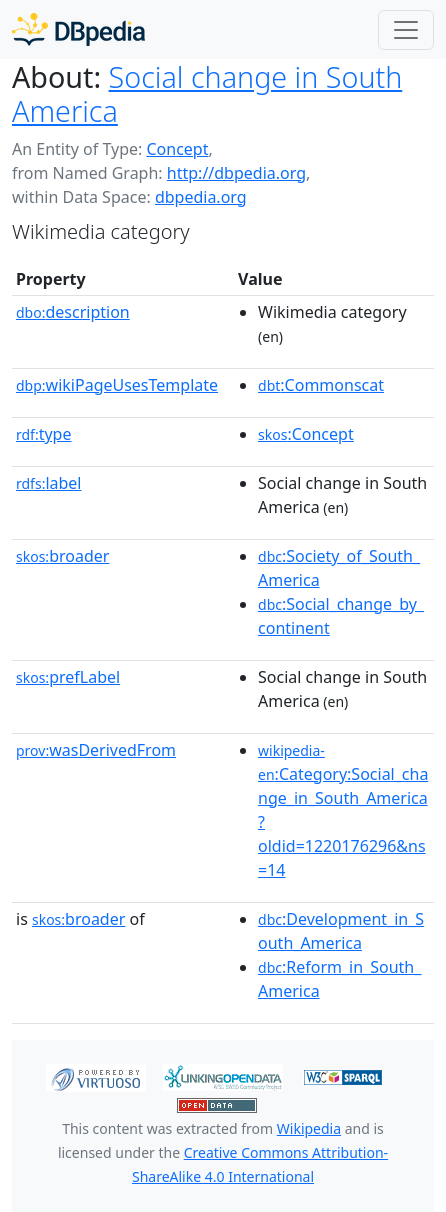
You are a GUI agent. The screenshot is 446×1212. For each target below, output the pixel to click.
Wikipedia (309, 1128)
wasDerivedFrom (96, 750)
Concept (177, 149)
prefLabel (68, 677)
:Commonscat (321, 385)
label (49, 483)
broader (62, 556)
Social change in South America (207, 93)
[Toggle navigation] (406, 30)
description (73, 312)
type (44, 434)
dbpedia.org (201, 197)
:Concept (306, 434)
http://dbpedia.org (236, 173)
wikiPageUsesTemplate (117, 385)
